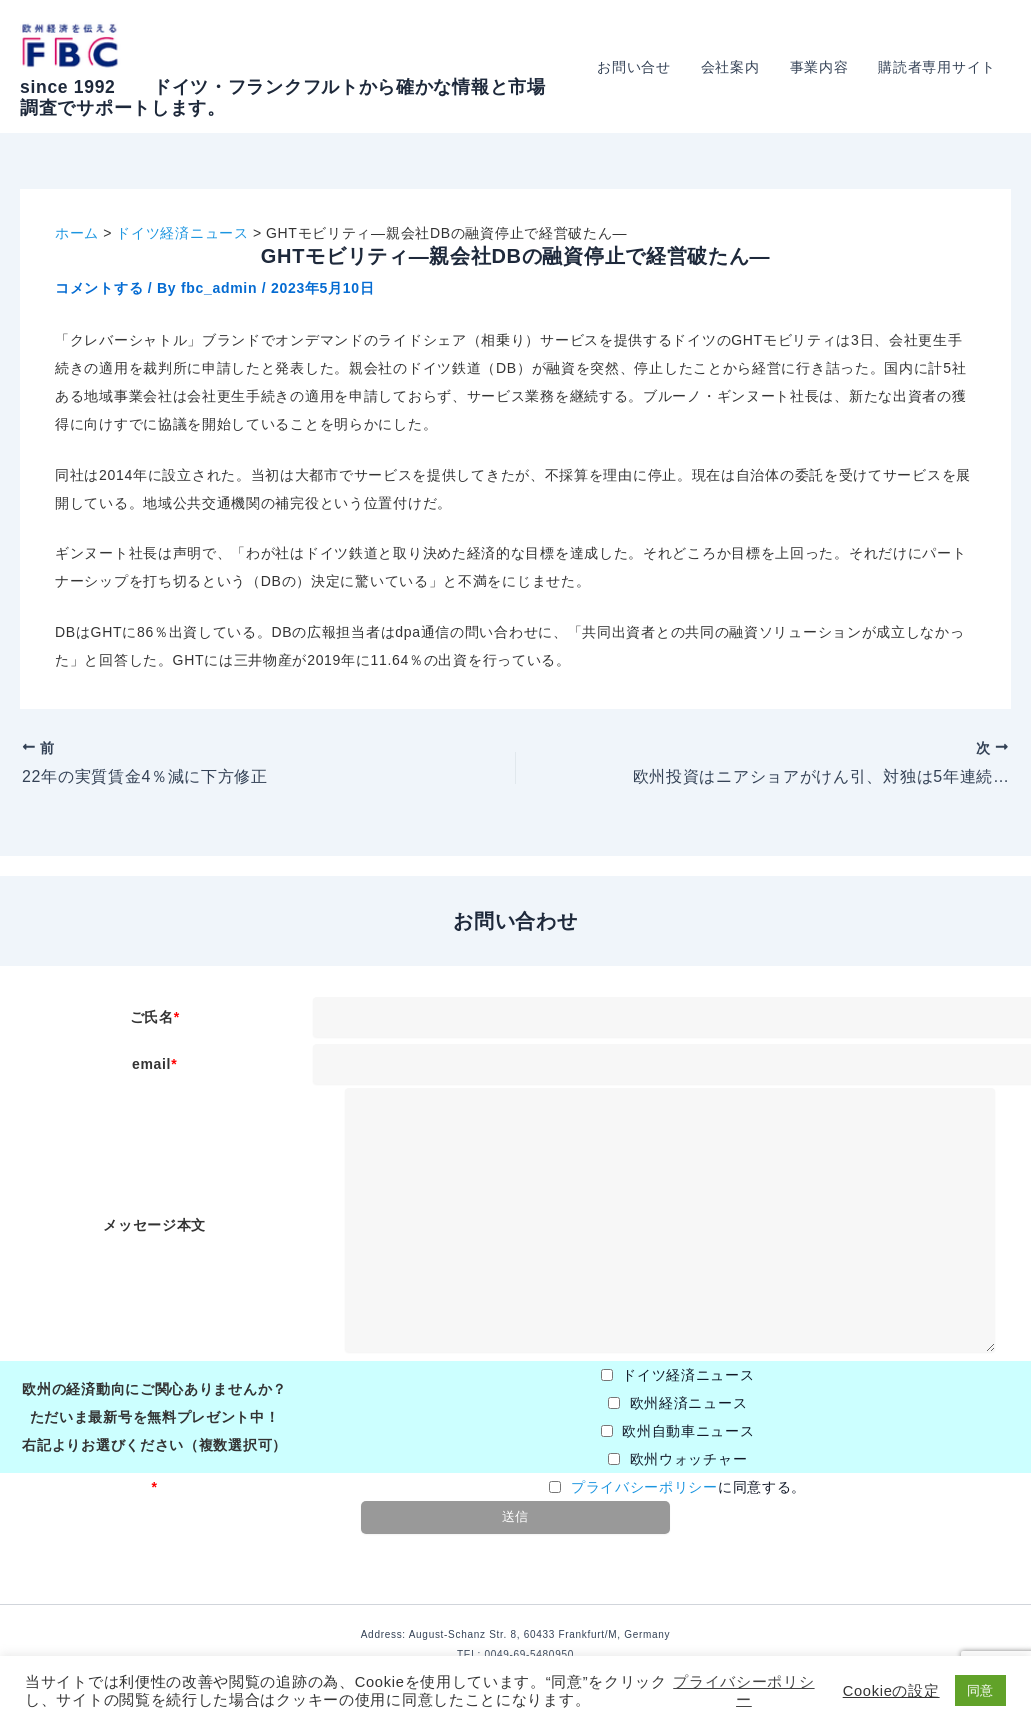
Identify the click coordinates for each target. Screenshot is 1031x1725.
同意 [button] (980, 1690)
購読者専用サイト (938, 67)
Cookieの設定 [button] (891, 1691)
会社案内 (735, 67)
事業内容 (822, 67)
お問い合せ (641, 67)
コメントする (99, 288)
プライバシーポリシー (644, 1487)
